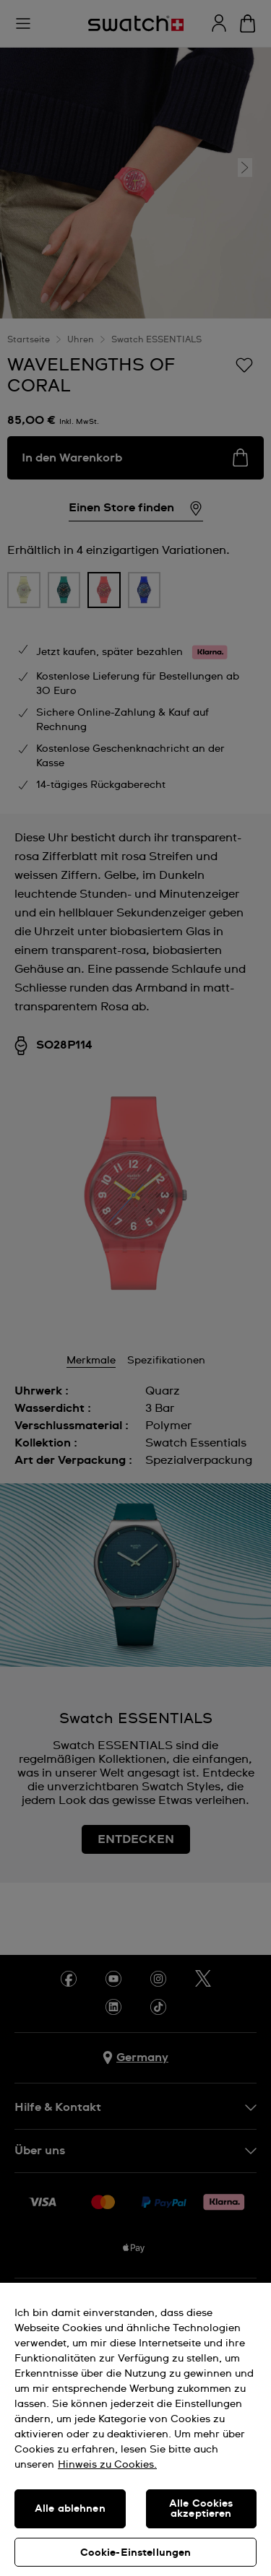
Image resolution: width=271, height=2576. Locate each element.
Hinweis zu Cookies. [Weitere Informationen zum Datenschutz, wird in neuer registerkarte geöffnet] (107, 2465)
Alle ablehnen (70, 2509)
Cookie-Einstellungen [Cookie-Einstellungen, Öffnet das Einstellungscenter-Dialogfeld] (136, 2553)
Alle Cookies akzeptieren (201, 2509)
